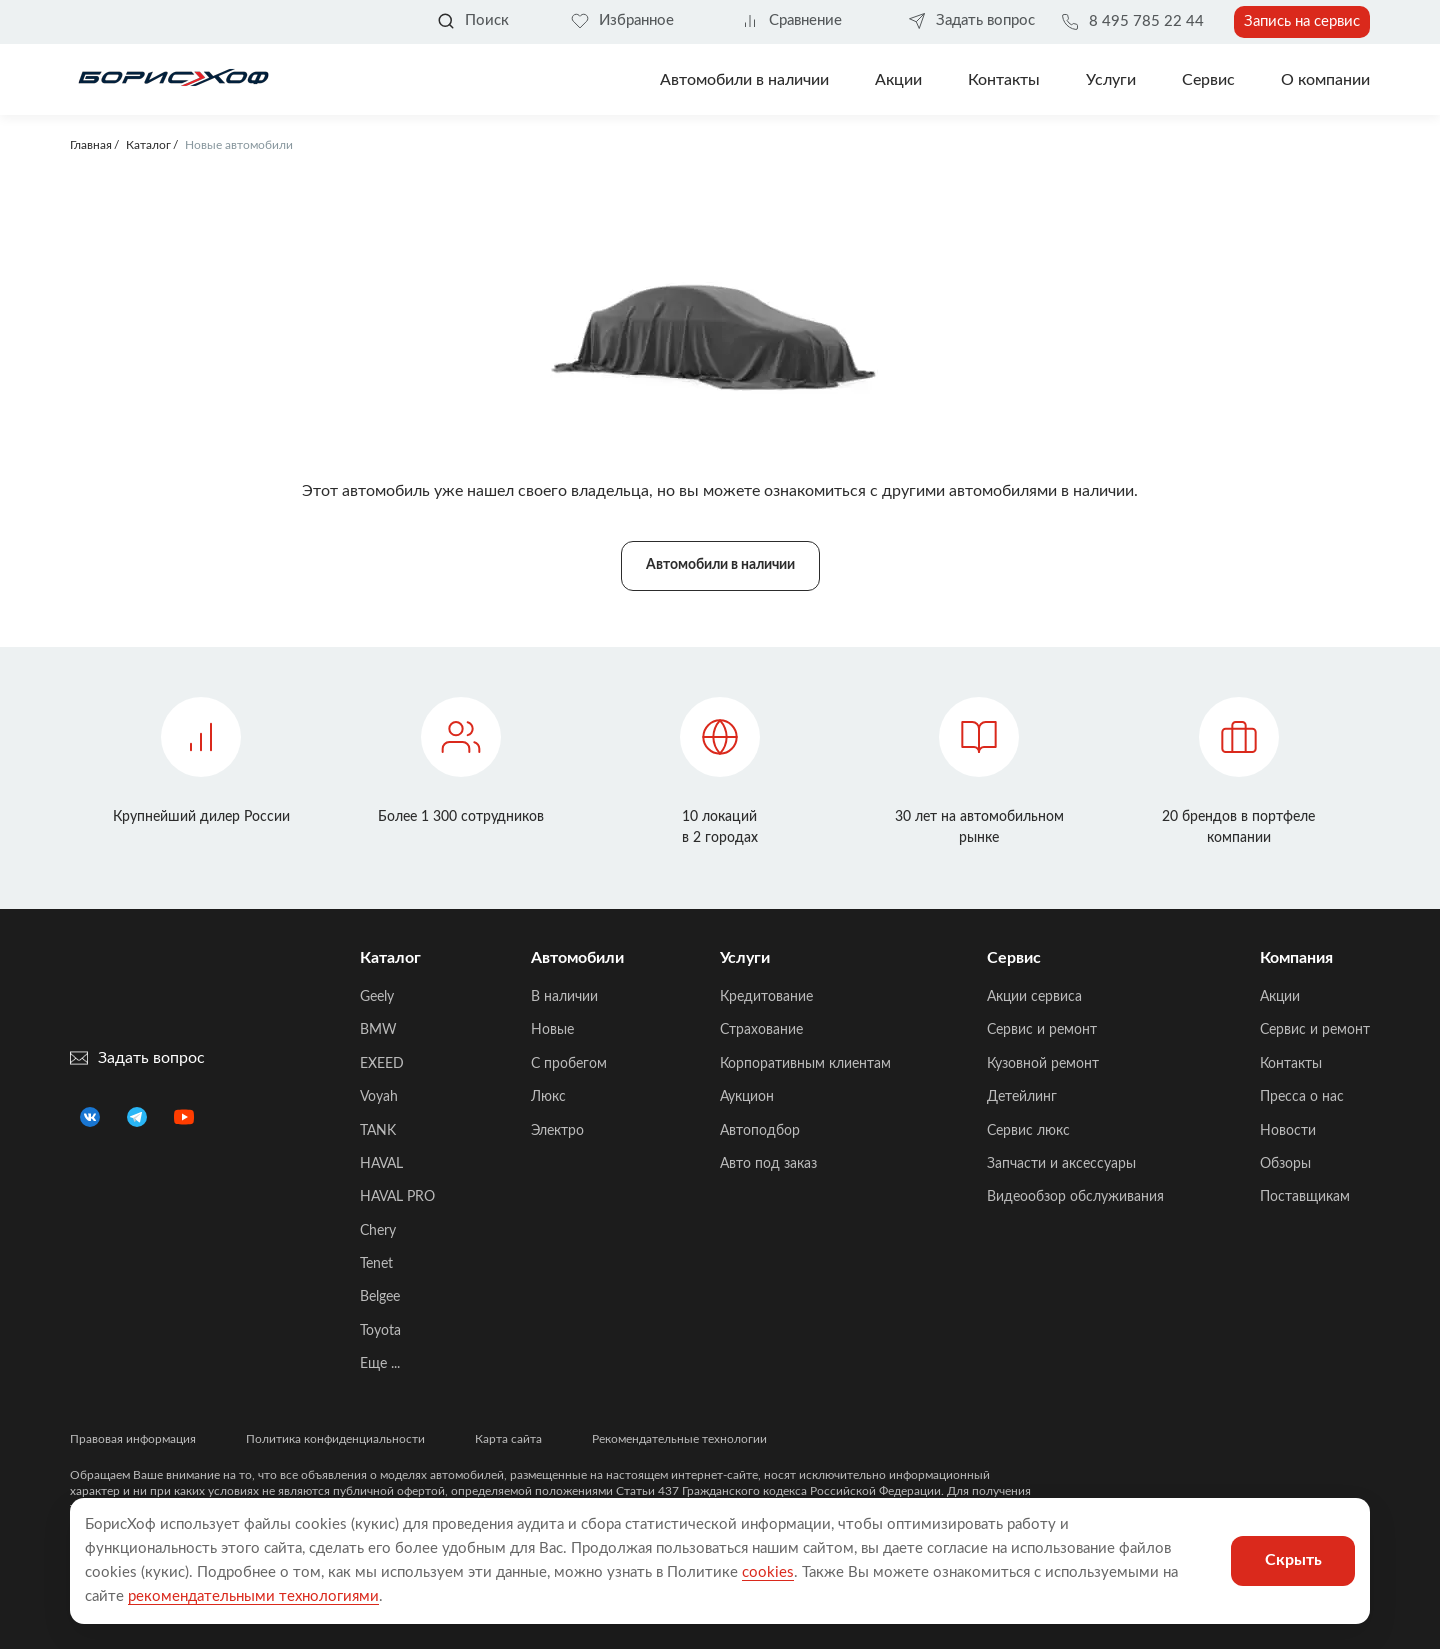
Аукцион (747, 1097)
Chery (378, 1231)
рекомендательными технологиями (253, 1596)
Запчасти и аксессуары (1061, 1164)
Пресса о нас (1302, 1097)
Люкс (548, 1097)
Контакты (1004, 80)
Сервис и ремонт (1042, 1030)
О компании (1325, 80)
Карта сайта (508, 1439)
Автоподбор (760, 1131)
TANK (378, 1131)
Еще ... (380, 1364)
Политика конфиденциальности (335, 1439)
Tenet (376, 1264)
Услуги (1111, 80)
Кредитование (766, 997)
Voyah (379, 1097)
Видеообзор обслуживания (1075, 1197)
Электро (557, 1131)
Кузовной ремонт (1043, 1064)
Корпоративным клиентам (805, 1064)
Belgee (380, 1297)
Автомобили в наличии (744, 80)
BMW (378, 1030)
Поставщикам (1305, 1197)
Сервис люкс (1028, 1131)
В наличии (564, 997)
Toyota (380, 1331)
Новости (1288, 1131)
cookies (768, 1572)
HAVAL (381, 1164)
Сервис (1208, 80)
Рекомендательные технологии (679, 1439)
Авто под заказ (768, 1164)
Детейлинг (1022, 1097)
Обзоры (1285, 1164)
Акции (1280, 997)
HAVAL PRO (397, 1197)
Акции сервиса (1034, 997)
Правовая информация (133, 1439)
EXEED (382, 1064)
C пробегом (569, 1064)
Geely (377, 997)
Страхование (761, 1030)
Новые (552, 1030)
